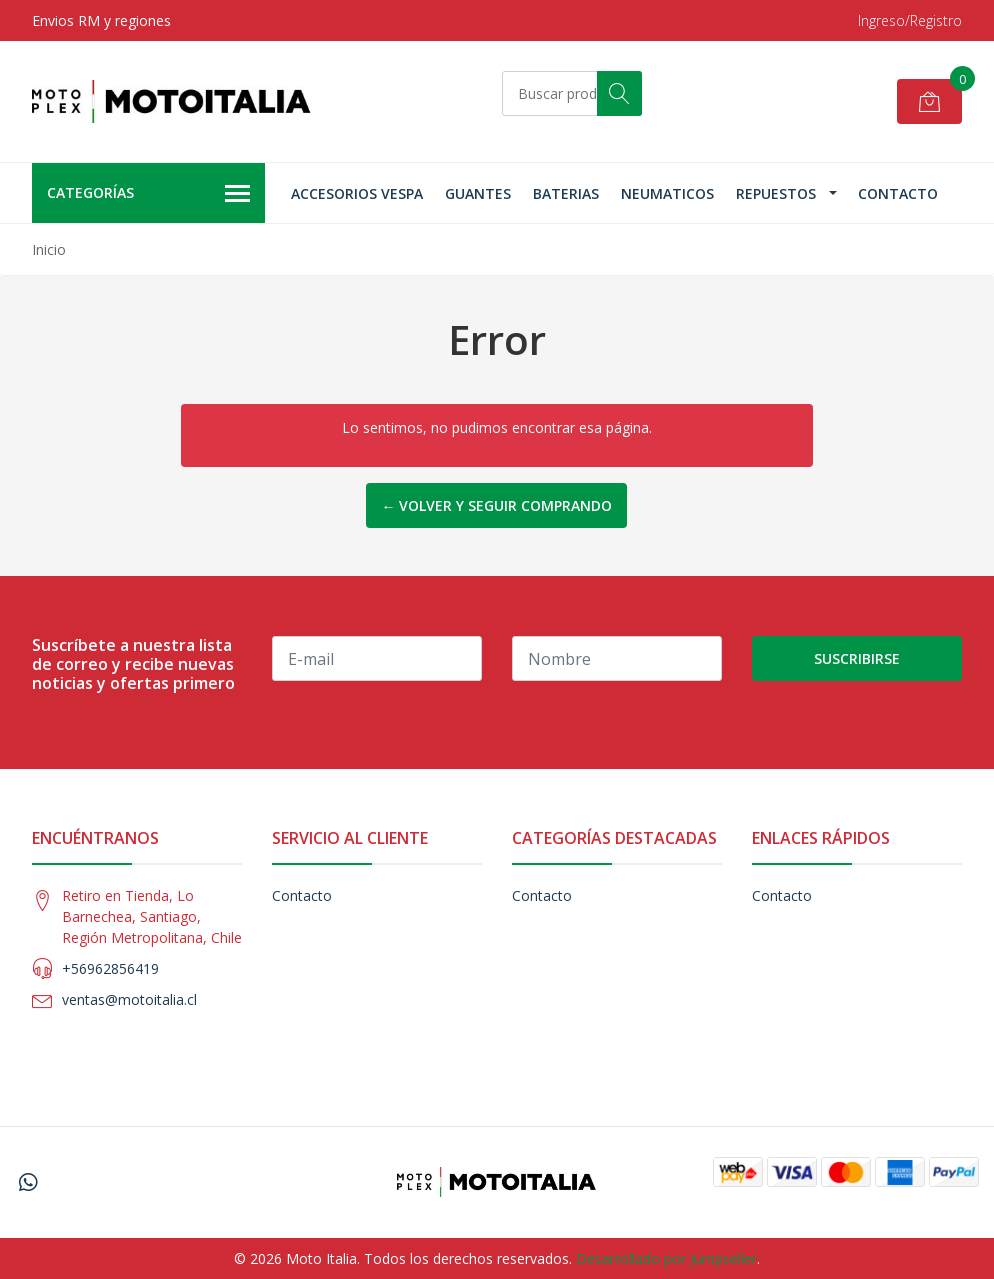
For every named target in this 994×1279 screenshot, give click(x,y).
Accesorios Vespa (357, 193)
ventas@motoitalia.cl (129, 999)
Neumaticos (667, 193)
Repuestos (776, 193)
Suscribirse (857, 658)
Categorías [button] (148, 194)
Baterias (566, 193)
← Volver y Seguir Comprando (496, 505)
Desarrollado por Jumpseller (666, 1258)
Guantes (478, 193)
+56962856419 (110, 968)
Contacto (898, 193)
